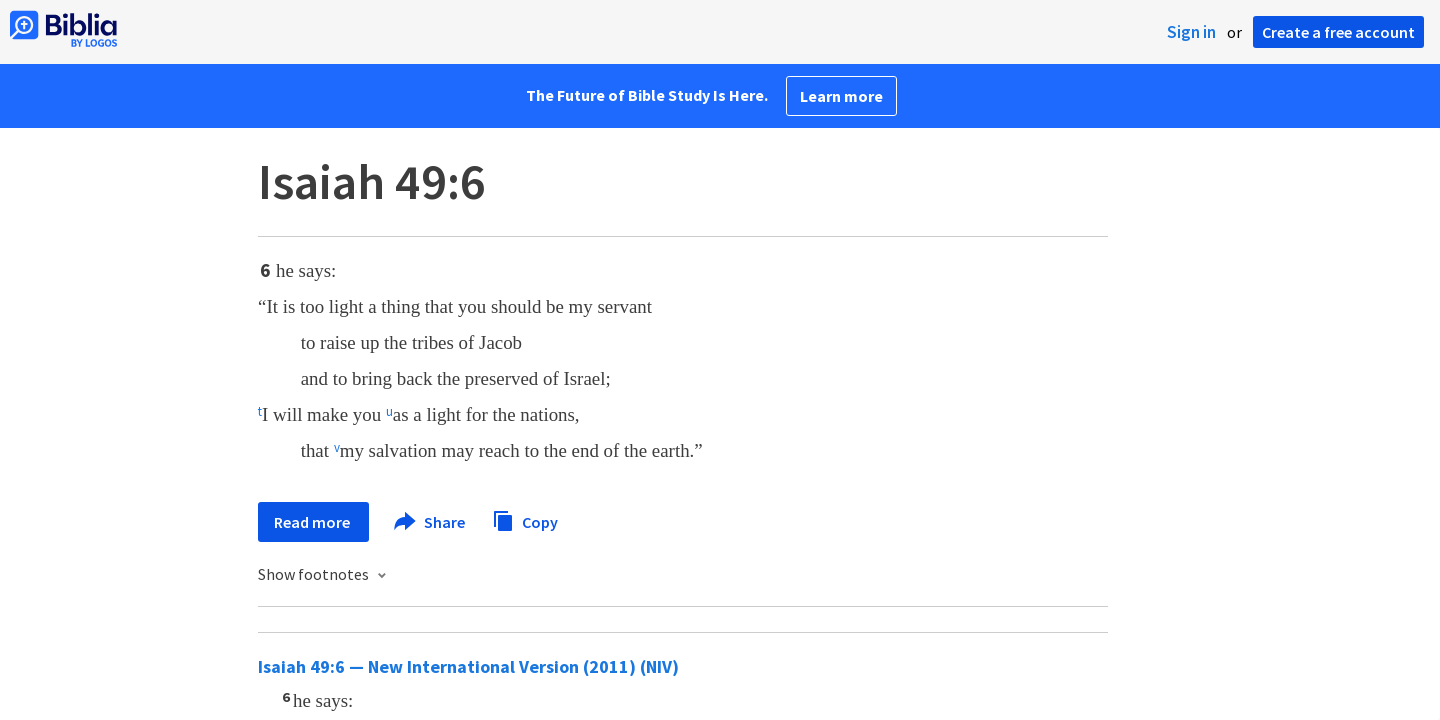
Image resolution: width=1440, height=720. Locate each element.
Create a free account (1338, 32)
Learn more (841, 96)
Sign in (1191, 32)
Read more (313, 522)
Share (430, 522)
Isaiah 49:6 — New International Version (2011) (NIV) (468, 666)
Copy (525, 519)
